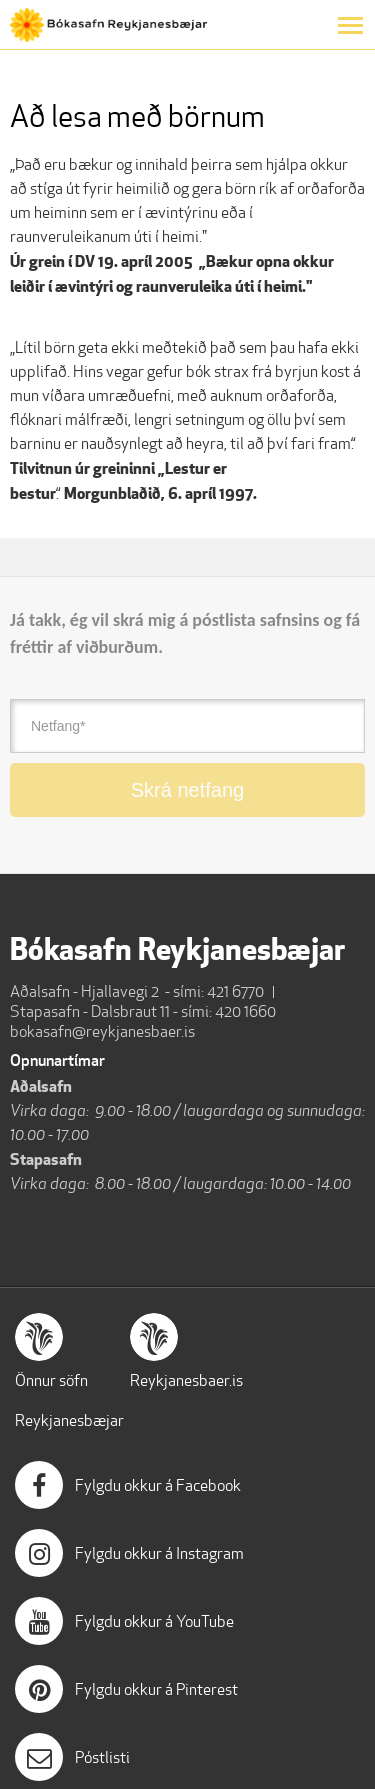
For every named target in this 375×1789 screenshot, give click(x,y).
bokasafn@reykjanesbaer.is (102, 1031)
